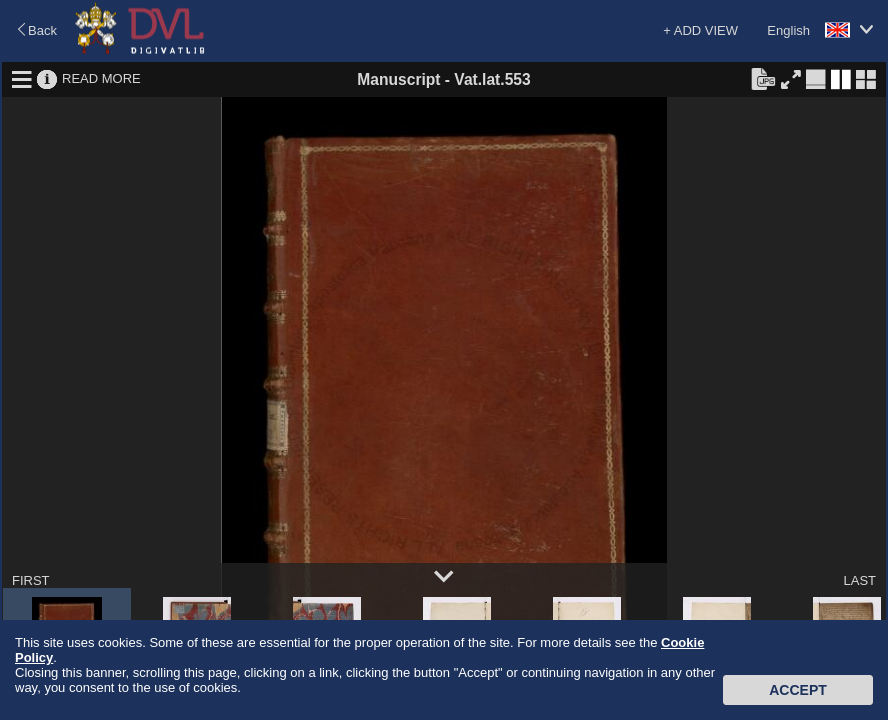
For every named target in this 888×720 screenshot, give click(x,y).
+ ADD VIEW (700, 30)
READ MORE (101, 78)
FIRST (31, 580)
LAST (859, 580)
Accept (798, 690)
